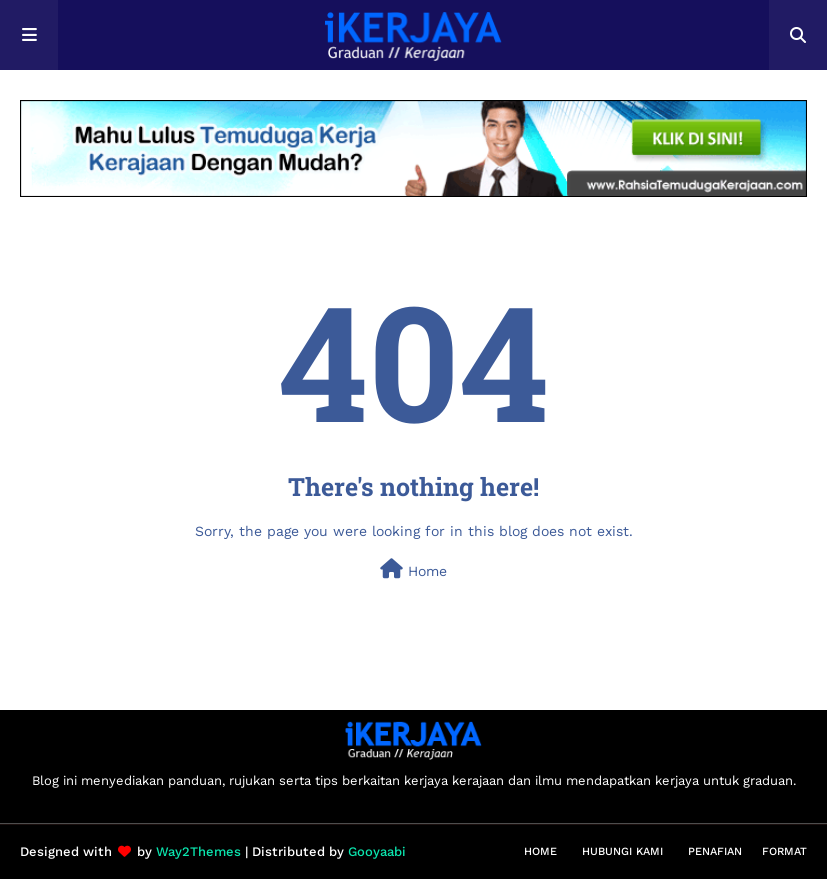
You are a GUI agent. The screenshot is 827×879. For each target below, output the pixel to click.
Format (784, 851)
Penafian (715, 851)
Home (413, 569)
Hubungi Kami (622, 851)
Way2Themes (198, 851)
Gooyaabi (377, 851)
